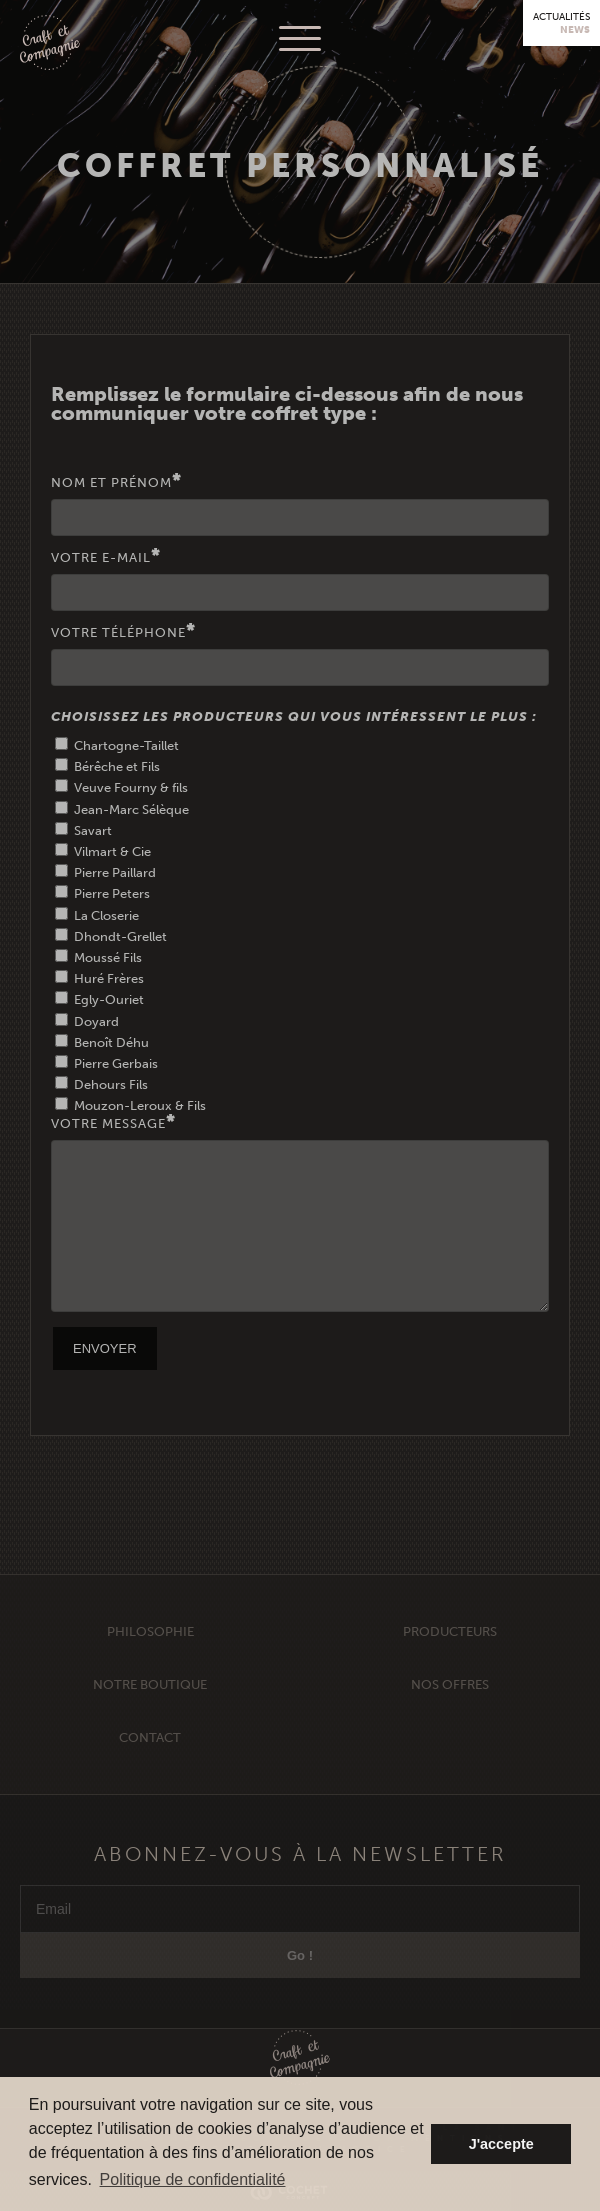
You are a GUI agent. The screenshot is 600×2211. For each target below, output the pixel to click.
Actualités (561, 23)
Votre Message (300, 1213)
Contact (150, 1763)
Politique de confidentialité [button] (193, 2179)
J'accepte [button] (501, 2144)
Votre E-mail (300, 580)
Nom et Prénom (300, 505)
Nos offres (450, 1710)
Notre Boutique (150, 1710)
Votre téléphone (300, 655)
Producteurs (450, 1657)
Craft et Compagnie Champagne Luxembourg (50, 43)
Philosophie (150, 1657)
